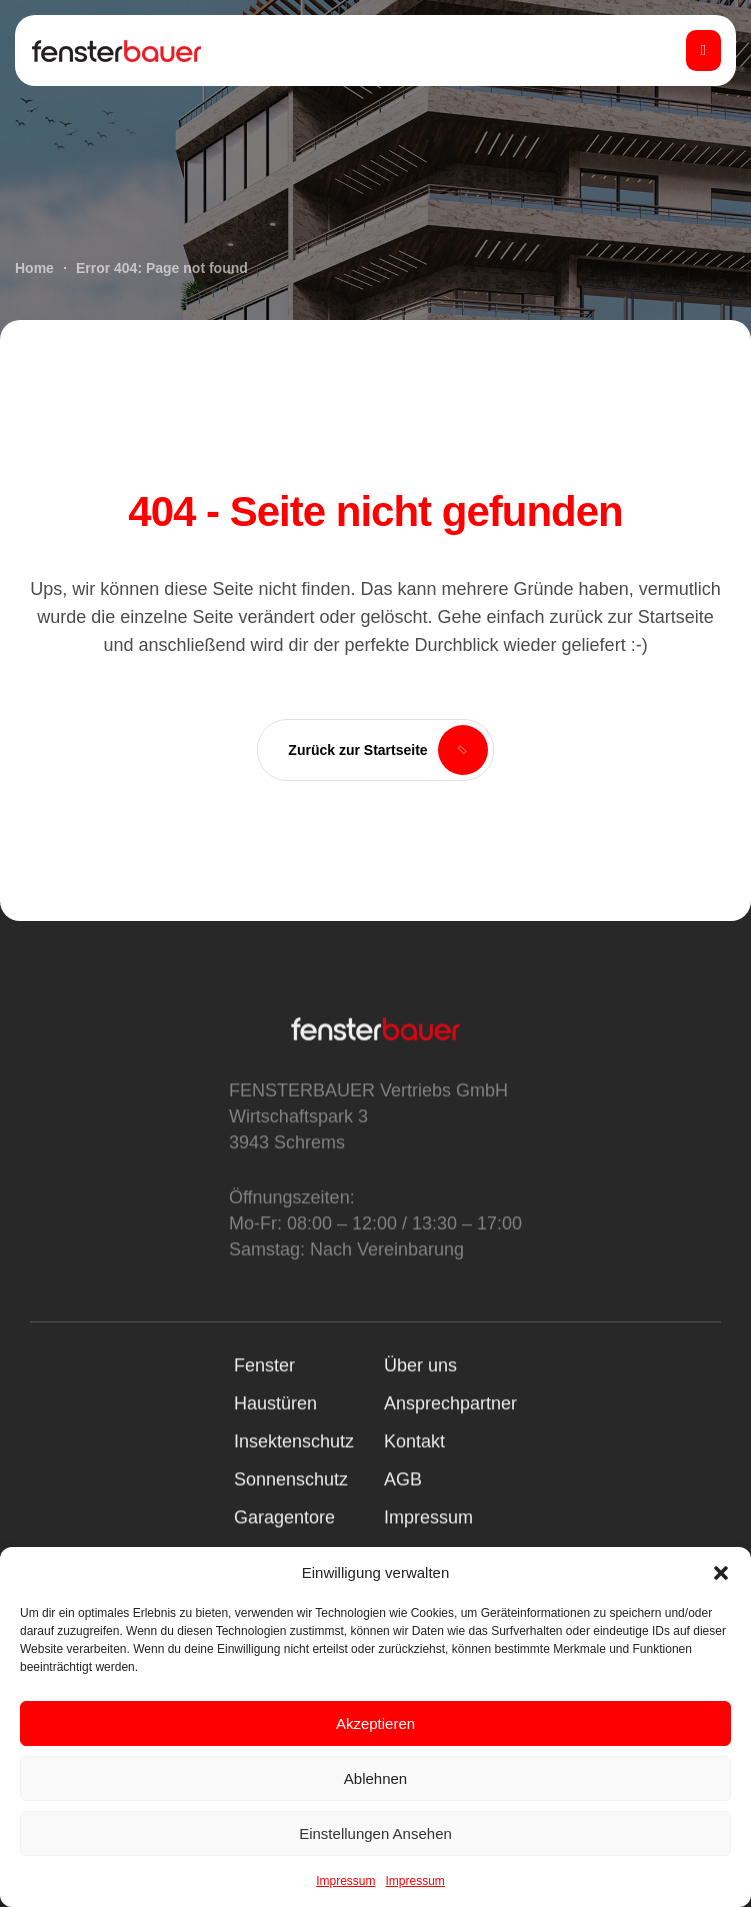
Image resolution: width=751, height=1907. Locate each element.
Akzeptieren (375, 1723)
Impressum (345, 1881)
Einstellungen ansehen (375, 1833)
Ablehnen (375, 1778)
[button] (721, 1573)
